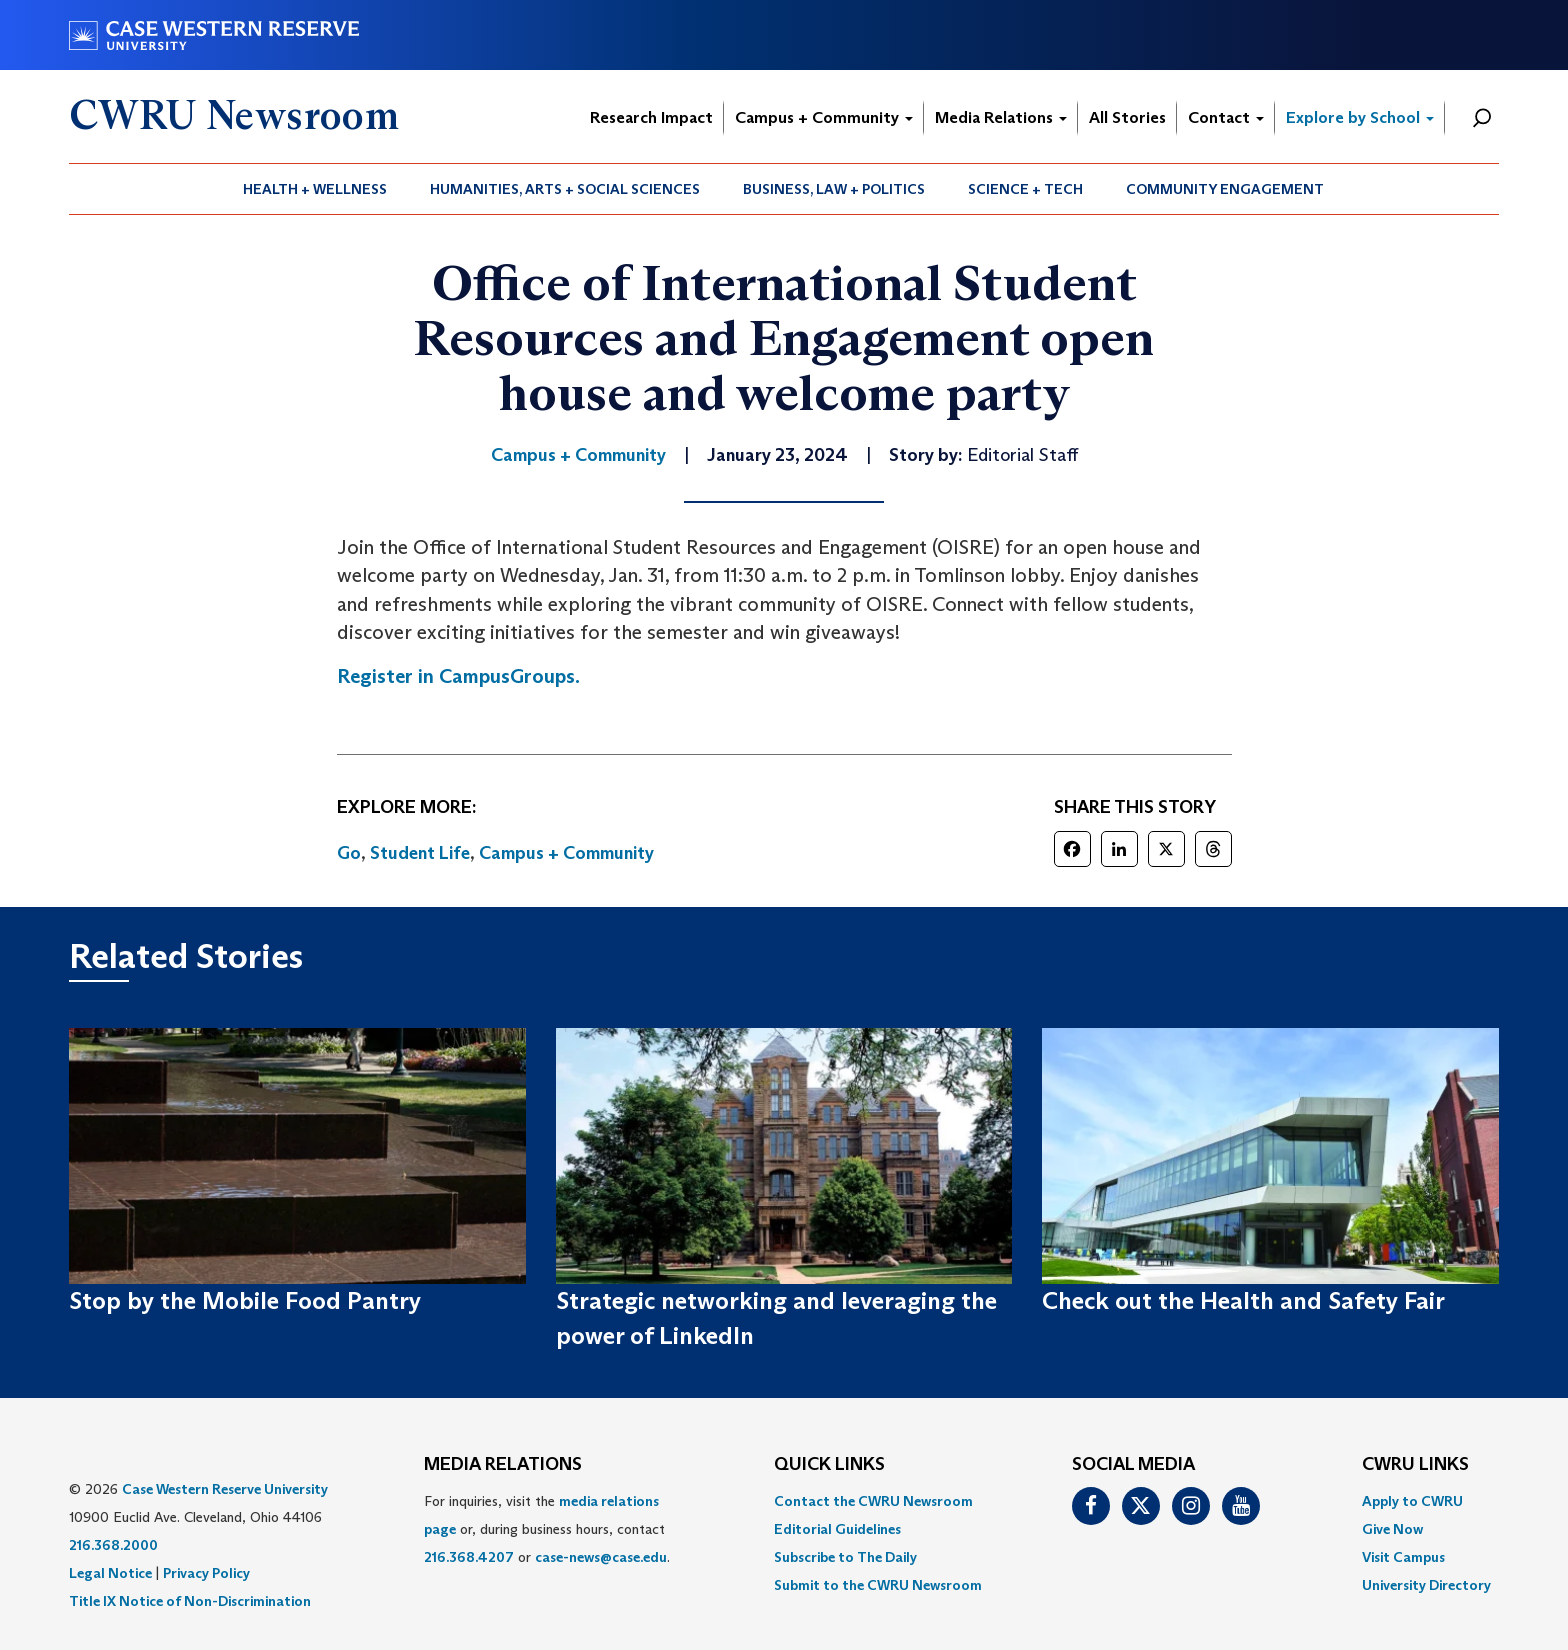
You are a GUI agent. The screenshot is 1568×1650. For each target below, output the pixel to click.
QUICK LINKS (829, 1465)
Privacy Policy (206, 1573)
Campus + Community (824, 117)
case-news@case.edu (601, 1557)
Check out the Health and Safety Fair (1243, 1300)
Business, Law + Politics (834, 189)
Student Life (420, 853)
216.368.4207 (469, 1557)
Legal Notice (110, 1573)
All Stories (1127, 117)
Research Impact (651, 117)
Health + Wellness (315, 189)
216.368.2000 (113, 1545)
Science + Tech (1025, 189)
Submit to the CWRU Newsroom (878, 1585)
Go (349, 853)
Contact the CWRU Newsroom (873, 1501)
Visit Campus (1403, 1557)
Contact (1226, 117)
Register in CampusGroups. (458, 676)
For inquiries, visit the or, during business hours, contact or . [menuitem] (547, 1529)
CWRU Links (1415, 1465)
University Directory (1426, 1585)
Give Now (1392, 1529)
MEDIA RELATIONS (503, 1465)
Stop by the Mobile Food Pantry (245, 1300)
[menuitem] (315, 189)
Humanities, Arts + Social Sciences (565, 189)
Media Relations (1001, 117)
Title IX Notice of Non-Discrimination (190, 1601)
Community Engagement (1225, 189)
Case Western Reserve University (225, 1489)
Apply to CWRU (1412, 1501)
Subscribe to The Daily (845, 1557)
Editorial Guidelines (837, 1529)
